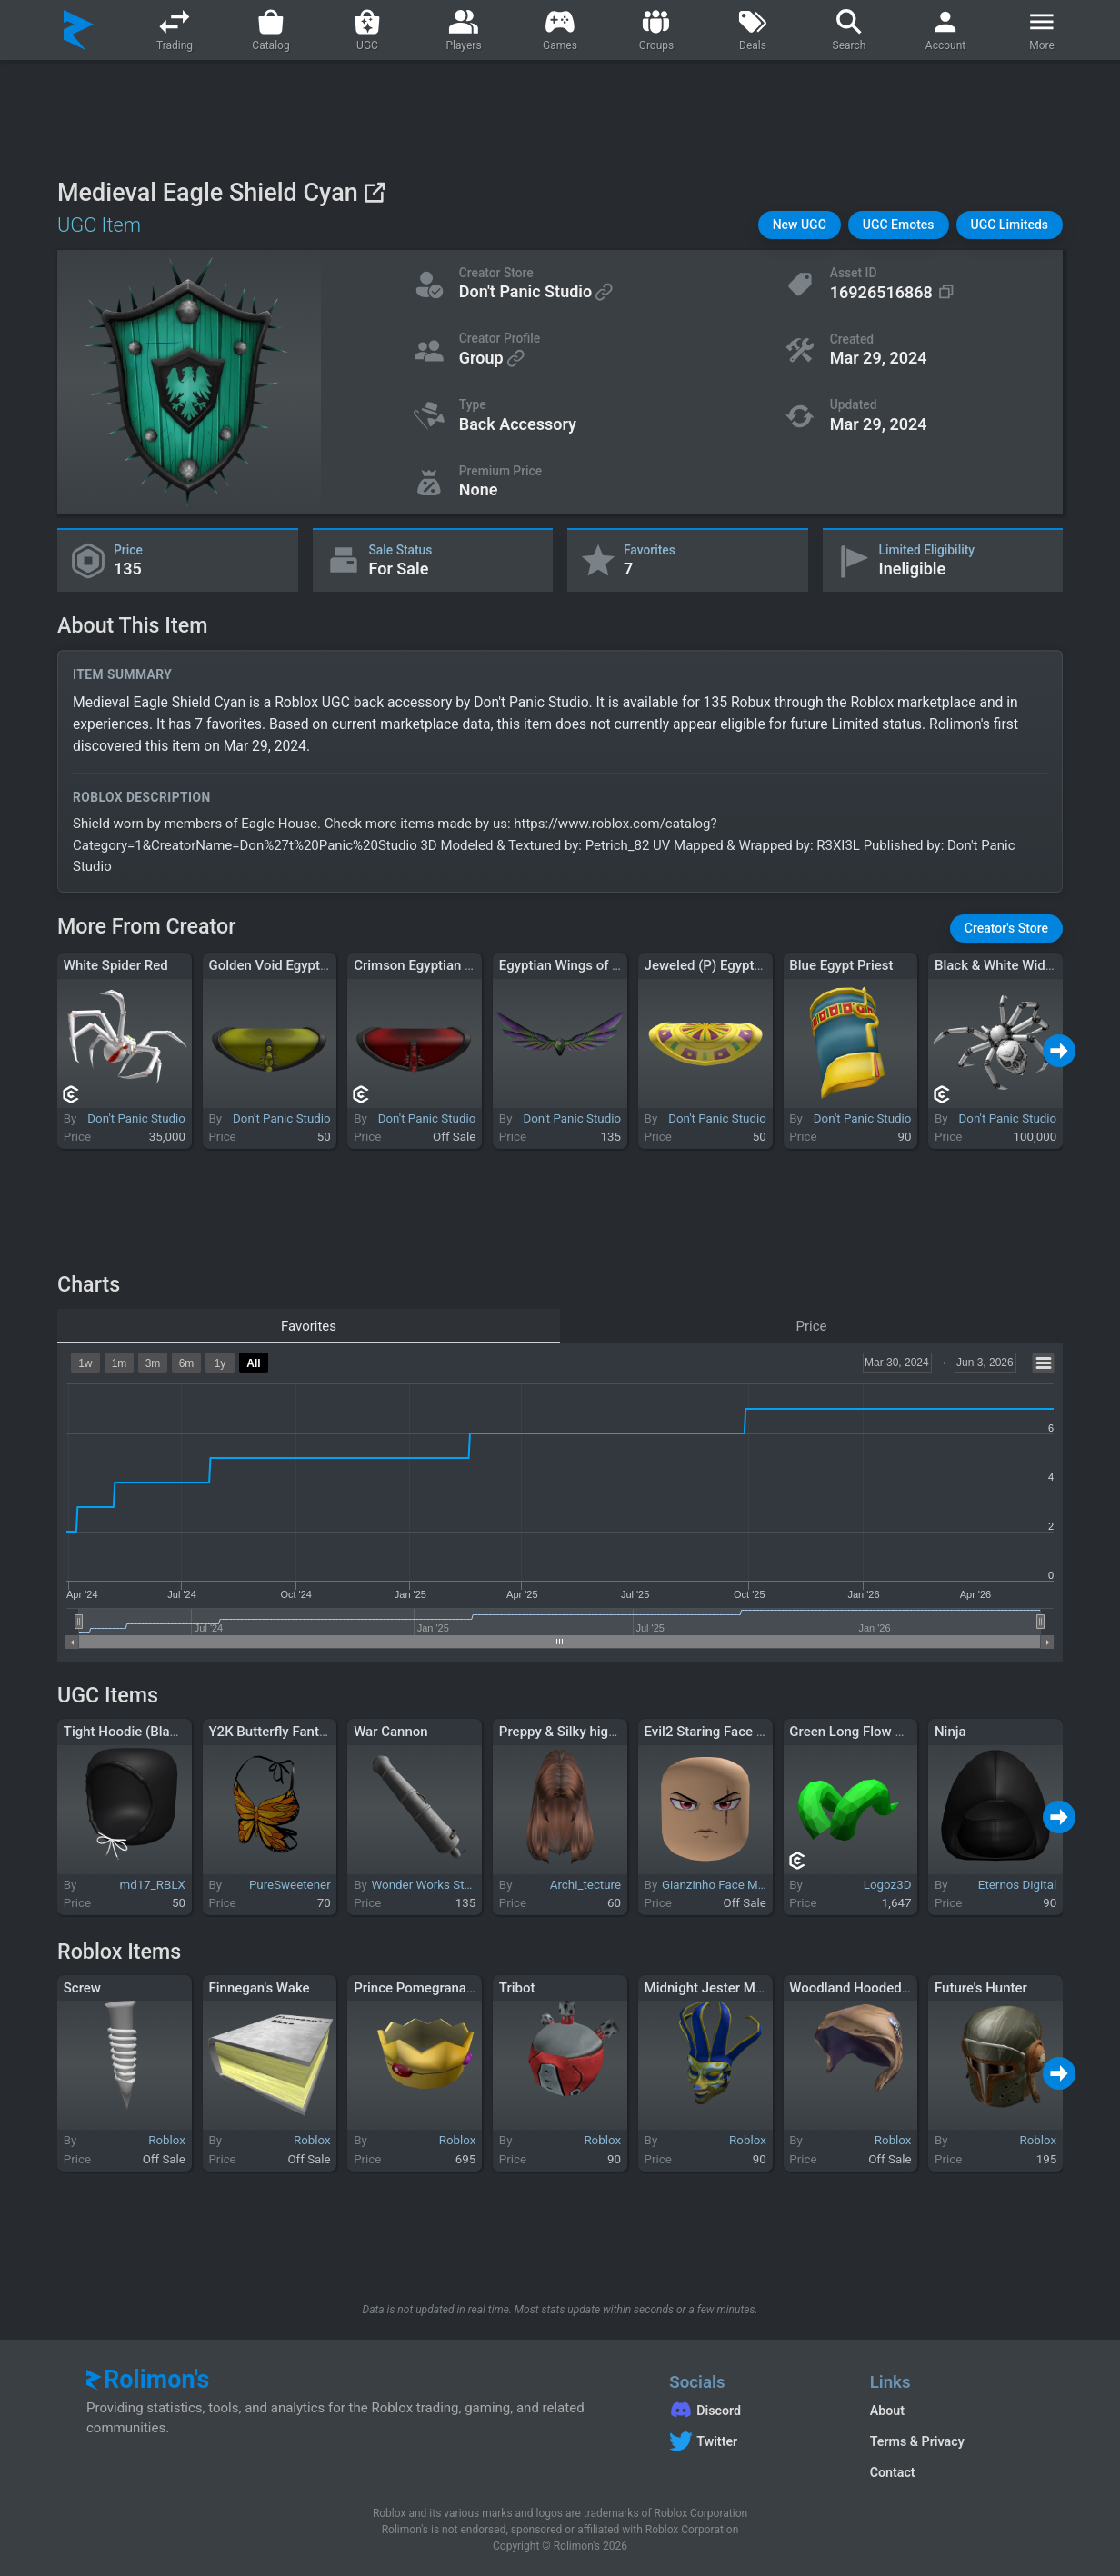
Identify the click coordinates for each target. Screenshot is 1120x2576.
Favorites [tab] (308, 1326)
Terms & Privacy (917, 2441)
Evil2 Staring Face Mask (717, 1731)
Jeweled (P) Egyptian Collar (728, 965)
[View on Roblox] (374, 192)
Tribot (517, 1988)
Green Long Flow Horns (860, 1731)
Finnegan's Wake (258, 1988)
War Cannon (391, 1731)
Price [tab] (811, 1326)
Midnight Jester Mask (711, 1988)
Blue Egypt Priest (841, 965)
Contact (892, 2472)
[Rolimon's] (79, 30)
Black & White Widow (999, 965)
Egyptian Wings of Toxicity (579, 965)
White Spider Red (116, 965)
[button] (799, 225)
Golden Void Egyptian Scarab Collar (315, 965)
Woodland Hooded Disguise (873, 1988)
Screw (82, 1988)
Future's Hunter (981, 1988)
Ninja (950, 1731)
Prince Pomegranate (416, 1988)
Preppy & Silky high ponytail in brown (611, 1731)
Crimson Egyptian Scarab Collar (450, 965)
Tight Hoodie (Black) (126, 1731)
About (887, 2410)
